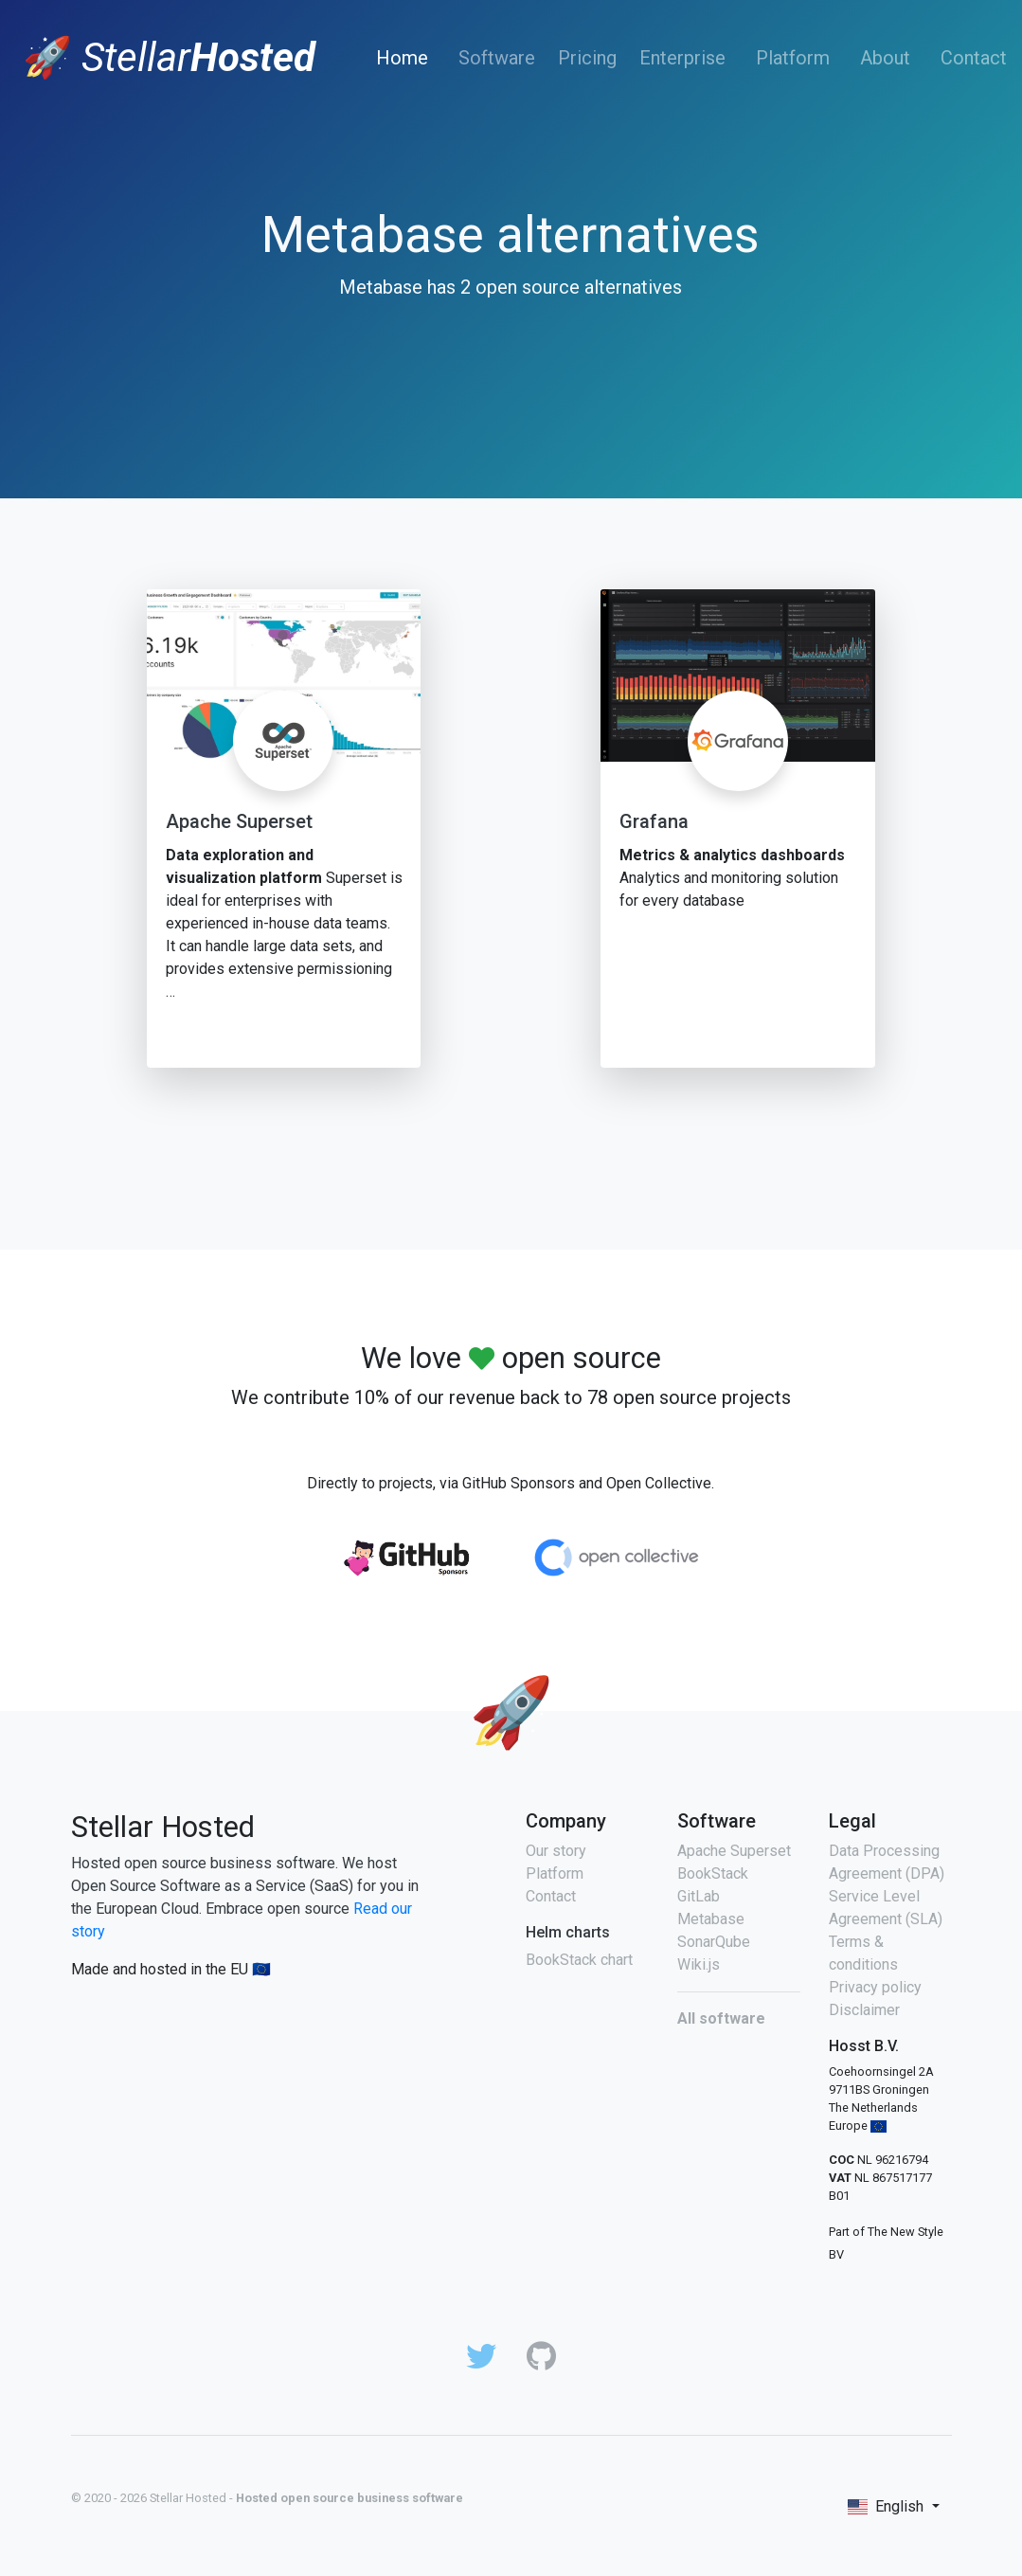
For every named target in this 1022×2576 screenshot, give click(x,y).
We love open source (511, 1358)
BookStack (712, 1873)
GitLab (698, 1896)
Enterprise (682, 57)
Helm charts (568, 1932)
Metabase (710, 1919)
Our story (556, 1851)
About (885, 57)
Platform (793, 57)
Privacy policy (875, 1987)
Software (496, 57)
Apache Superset (239, 821)
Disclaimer (864, 2010)
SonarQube (713, 1942)
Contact (974, 57)
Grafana (654, 821)
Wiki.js (698, 1964)
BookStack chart (579, 1960)
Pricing (587, 57)
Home (406, 57)
